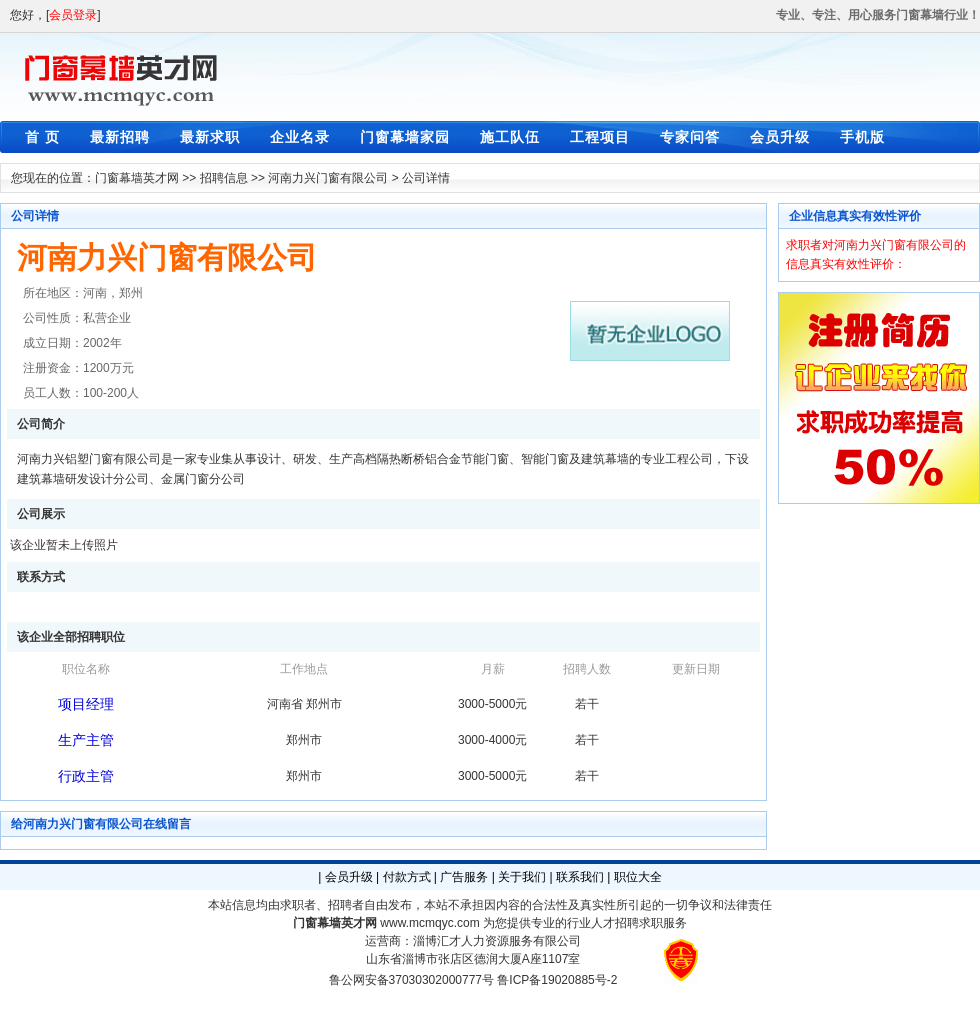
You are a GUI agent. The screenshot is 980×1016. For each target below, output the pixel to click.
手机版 (862, 137)
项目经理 (86, 704)
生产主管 (86, 740)
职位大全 (638, 877)
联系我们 (580, 877)
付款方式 (407, 877)
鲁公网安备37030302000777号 (411, 980)
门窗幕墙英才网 (137, 178)
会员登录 (73, 15)
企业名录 (300, 137)
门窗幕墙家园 (405, 137)
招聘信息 (224, 178)
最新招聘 (120, 137)
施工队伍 (510, 137)
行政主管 (86, 776)
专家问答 (690, 137)
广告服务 (464, 877)
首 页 (42, 137)
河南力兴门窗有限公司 (328, 178)
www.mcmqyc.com (429, 923)
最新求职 (210, 137)
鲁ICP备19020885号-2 (557, 980)
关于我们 (522, 877)
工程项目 (600, 137)
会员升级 (780, 137)
